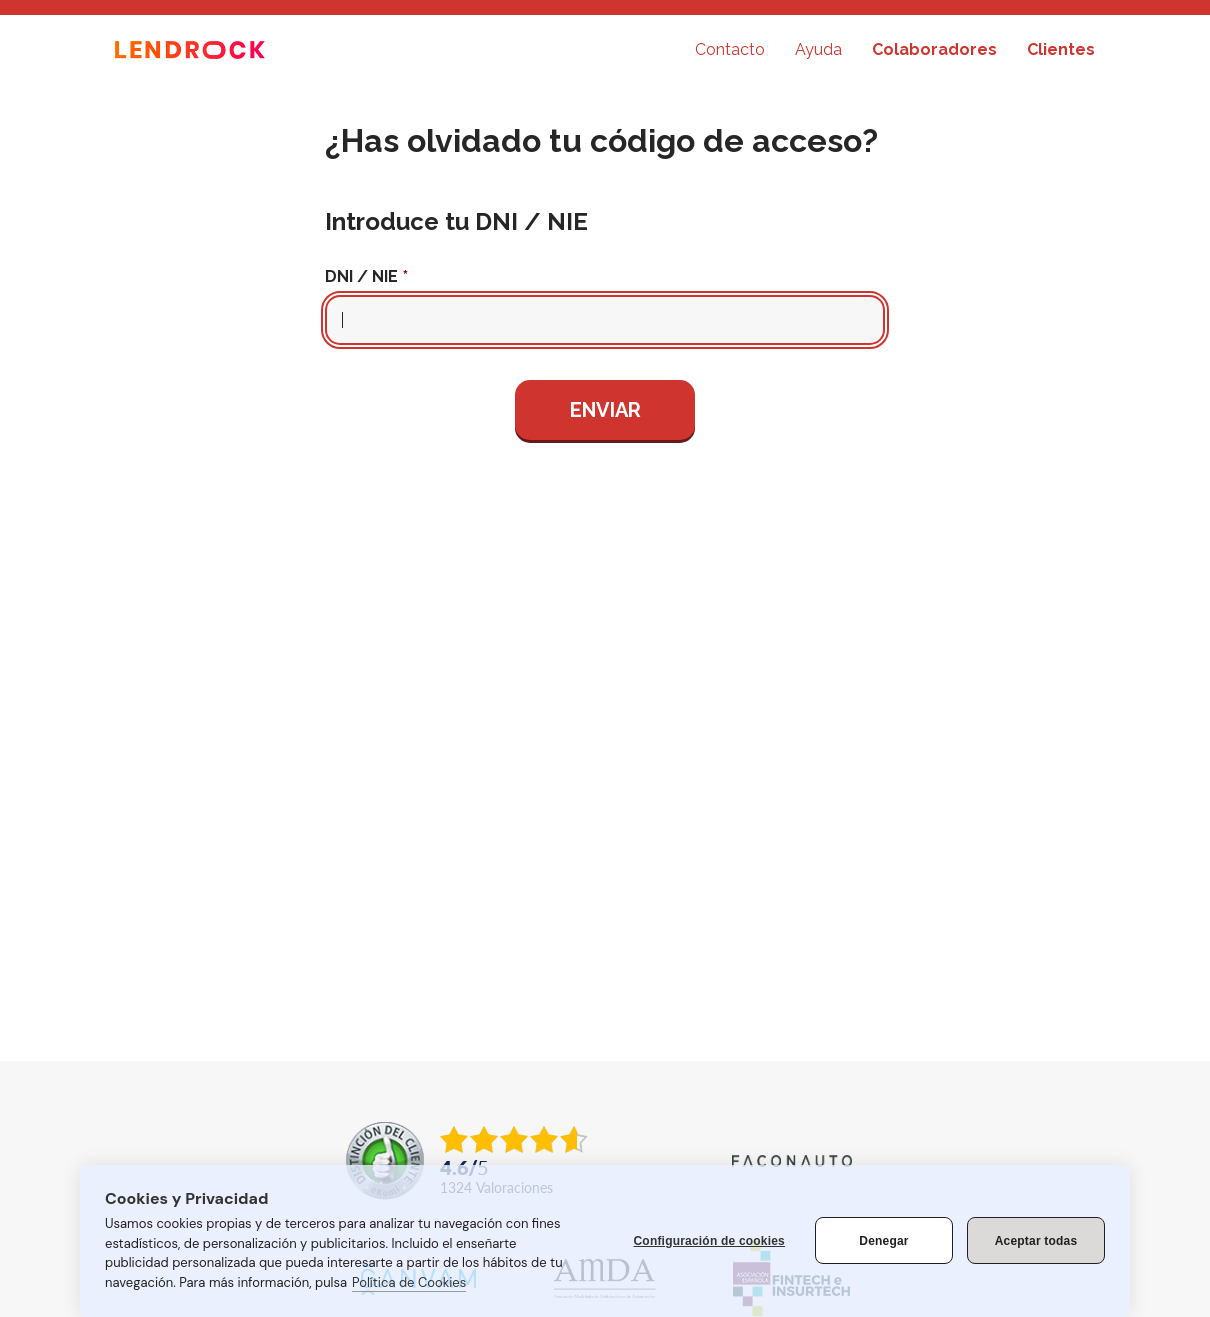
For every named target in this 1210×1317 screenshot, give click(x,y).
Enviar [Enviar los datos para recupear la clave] (605, 410)
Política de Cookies (409, 1282)
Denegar (883, 1241)
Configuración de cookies (710, 1241)
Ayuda (818, 49)
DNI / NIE (361, 276)
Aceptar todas (1036, 1241)
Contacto (730, 49)
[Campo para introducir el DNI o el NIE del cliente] (605, 320)
